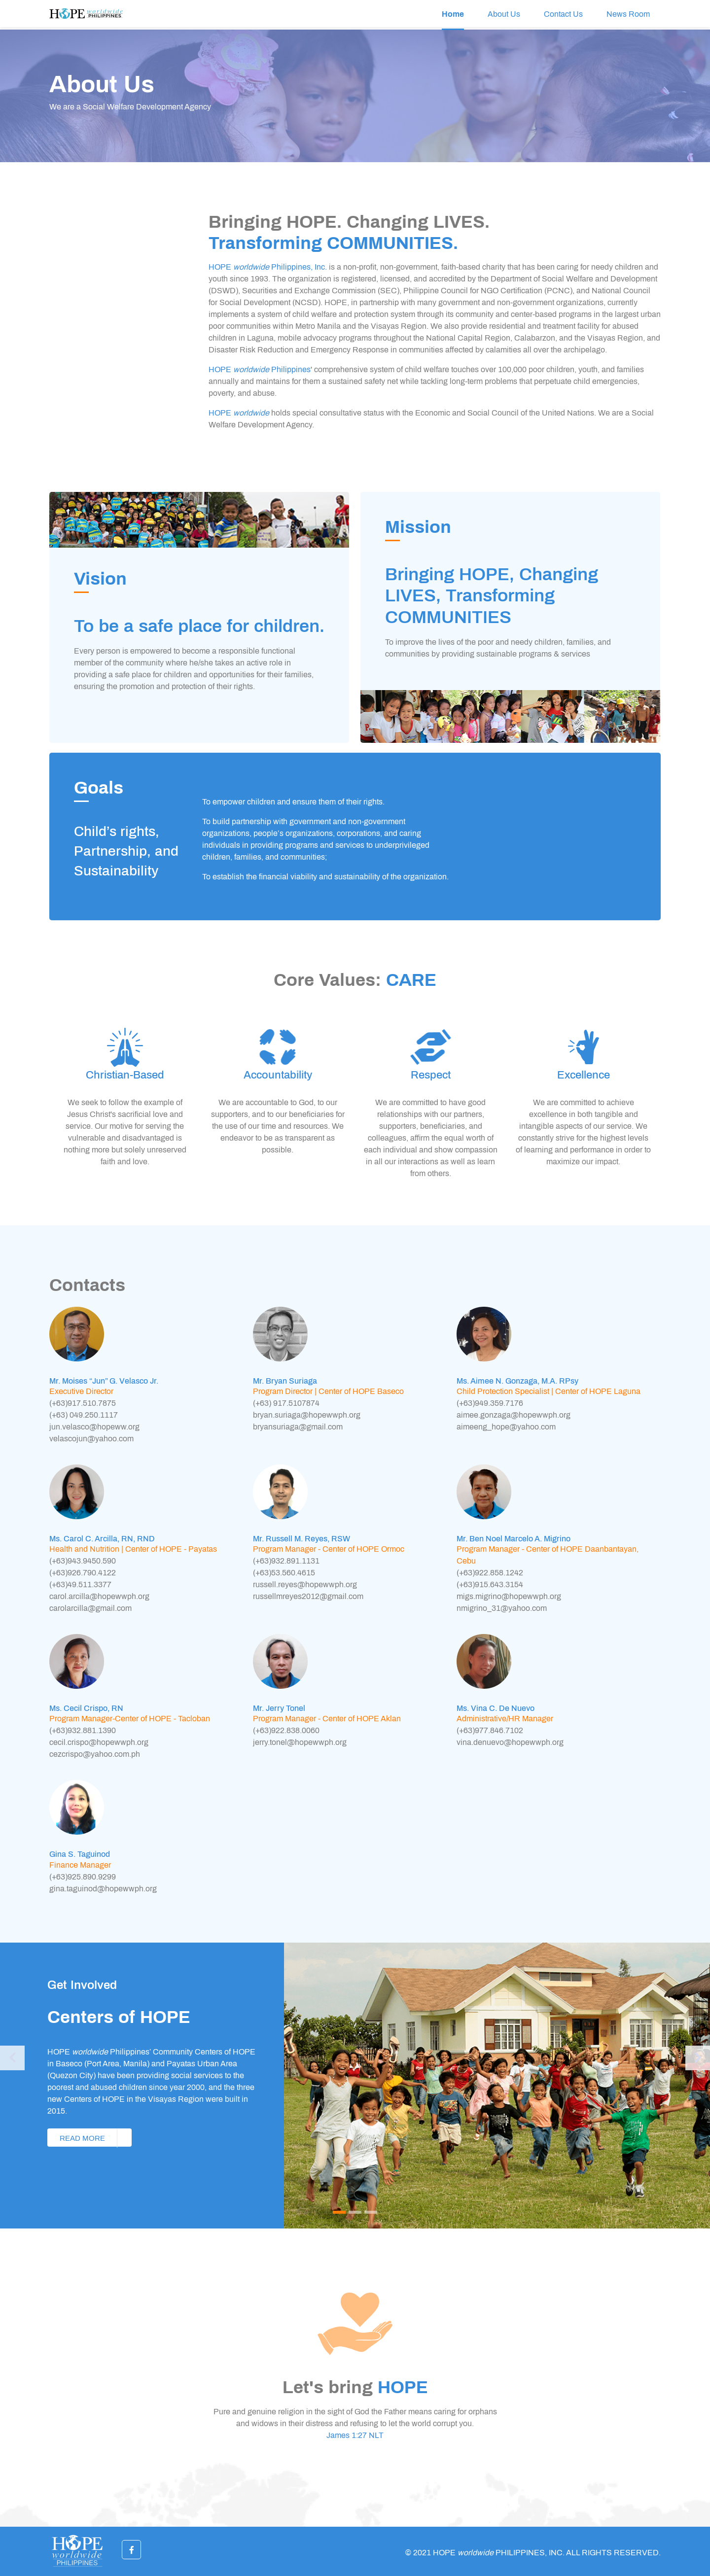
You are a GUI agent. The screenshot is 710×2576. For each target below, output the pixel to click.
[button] (12, 2085)
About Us (504, 14)
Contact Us (563, 14)
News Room (628, 14)
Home (453, 14)
